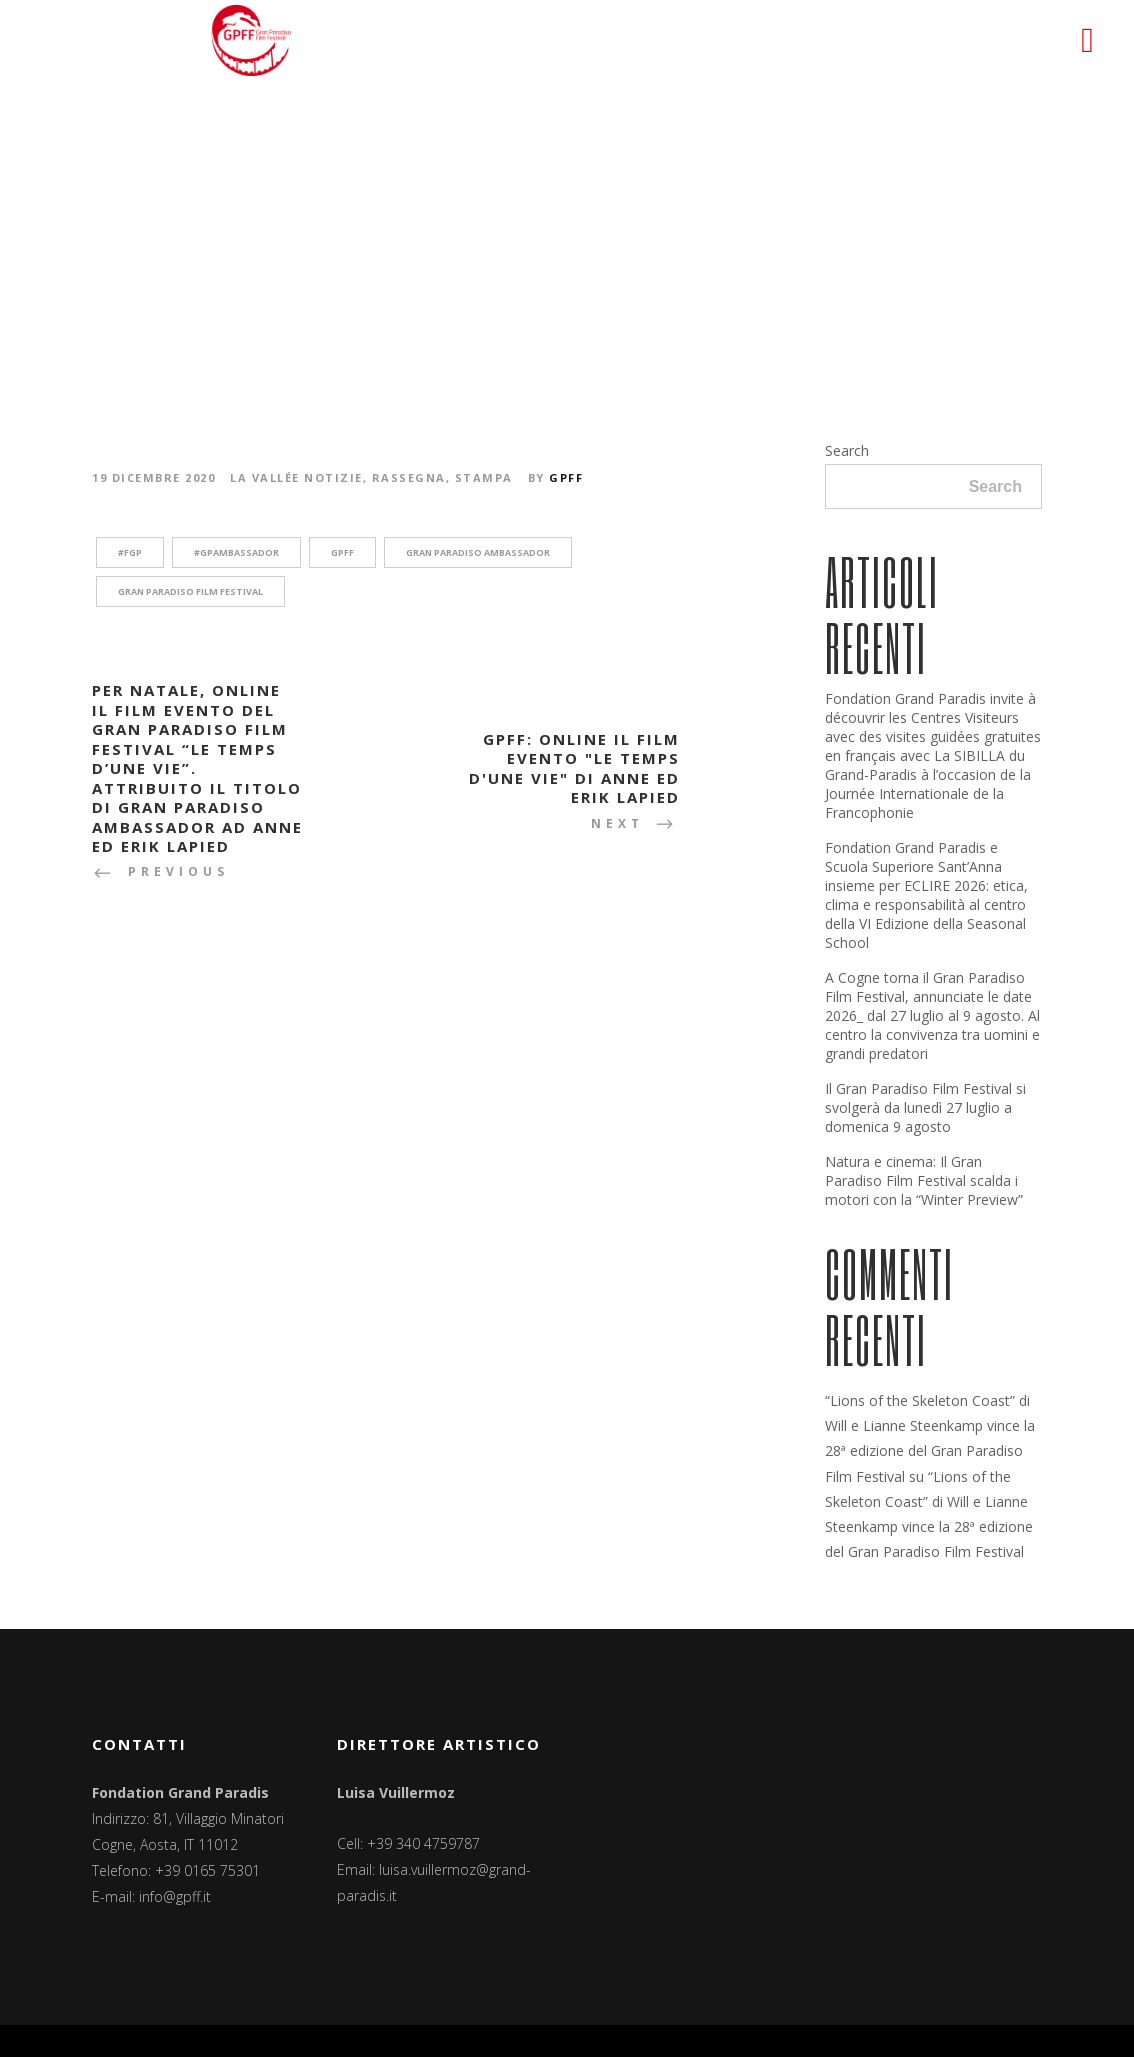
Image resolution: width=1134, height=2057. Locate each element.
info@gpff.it (175, 1896)
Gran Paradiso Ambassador (478, 552)
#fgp (130, 552)
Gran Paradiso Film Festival (190, 591)
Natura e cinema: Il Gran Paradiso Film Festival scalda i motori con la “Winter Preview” (924, 1180)
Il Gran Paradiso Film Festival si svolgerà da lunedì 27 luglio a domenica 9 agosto (925, 1107)
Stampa (484, 477)
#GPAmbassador (236, 552)
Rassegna (409, 477)
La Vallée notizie (296, 477)
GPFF (566, 477)
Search (847, 450)
